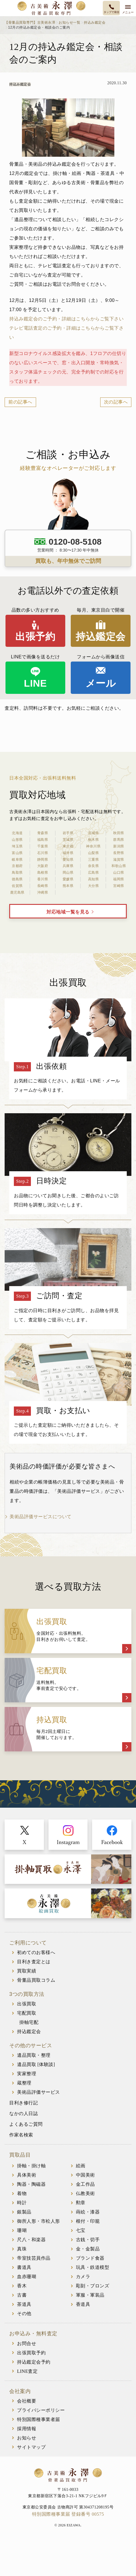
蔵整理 (24, 2082)
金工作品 (85, 2184)
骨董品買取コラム (36, 1980)
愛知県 (68, 860)
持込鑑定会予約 (34, 2362)
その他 (24, 2313)
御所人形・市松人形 (38, 2221)
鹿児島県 (17, 892)
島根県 (42, 873)
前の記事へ (20, 401)
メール (100, 683)
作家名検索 (21, 2134)
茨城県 (68, 840)
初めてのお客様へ (36, 1952)
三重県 (93, 860)
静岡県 (42, 860)
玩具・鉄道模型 (92, 2267)
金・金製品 (88, 2248)
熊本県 (68, 886)
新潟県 (118, 846)
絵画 (80, 2165)
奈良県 (93, 866)
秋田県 (118, 833)
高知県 (93, 879)
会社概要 (26, 2400)
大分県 (93, 886)
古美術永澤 (51, 8)
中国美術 (85, 2174)
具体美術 (26, 2174)
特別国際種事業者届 (38, 2419)
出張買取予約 (31, 2352)
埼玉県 (17, 846)
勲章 (80, 2202)
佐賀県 (17, 886)
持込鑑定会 (101, 636)
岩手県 (68, 833)
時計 (22, 2202)
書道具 (24, 2267)
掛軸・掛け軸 (31, 2165)
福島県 (42, 840)
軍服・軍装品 (90, 2295)
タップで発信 (111, 12)
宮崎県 (118, 886)
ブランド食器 (90, 2258)
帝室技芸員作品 (34, 2258)
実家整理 (26, 2073)
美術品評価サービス (38, 2092)
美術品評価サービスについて (41, 1516)
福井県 (68, 853)
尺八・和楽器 (31, 2239)
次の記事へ (116, 401)
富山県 (17, 853)
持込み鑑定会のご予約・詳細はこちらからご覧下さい (66, 318)
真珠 (22, 2248)
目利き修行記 (23, 2102)
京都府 (17, 866)
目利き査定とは (34, 1961)
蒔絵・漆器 (88, 2211)
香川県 (42, 879)
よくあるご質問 (26, 2124)
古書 (22, 2295)
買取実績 (26, 1970)
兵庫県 (68, 866)
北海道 (17, 833)
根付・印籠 (88, 2221)
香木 (22, 2285)
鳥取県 (17, 873)
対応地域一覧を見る (68, 911)
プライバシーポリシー (41, 2410)
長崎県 (42, 886)
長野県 (118, 853)
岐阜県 (17, 860)
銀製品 (24, 2211)
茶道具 (24, 2304)
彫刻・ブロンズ (92, 2285)
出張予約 (35, 636)
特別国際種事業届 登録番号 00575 (68, 2514)
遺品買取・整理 (34, 2055)
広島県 (93, 873)
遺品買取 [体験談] (36, 2064)
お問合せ (26, 2343)
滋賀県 (118, 860)
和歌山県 (118, 866)
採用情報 (26, 2428)
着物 (22, 2193)
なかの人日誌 (23, 2113)
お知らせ (26, 2437)
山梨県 (93, 853)
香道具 (83, 2304)
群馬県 (118, 840)
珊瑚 (22, 2230)
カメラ (83, 2276)
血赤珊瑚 (26, 2276)
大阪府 (42, 866)
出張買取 (26, 2003)
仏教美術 (85, 2193)
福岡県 (118, 879)
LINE (35, 683)
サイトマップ (31, 2447)
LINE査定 (27, 2371)
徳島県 (17, 879)
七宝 (80, 2230)
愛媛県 (68, 879)
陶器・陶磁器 (31, 2184)
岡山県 (68, 873)
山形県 (17, 840)
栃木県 (93, 840)
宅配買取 (26, 2013)
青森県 (42, 833)
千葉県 (42, 846)
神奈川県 (93, 846)
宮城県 (93, 833)
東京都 (68, 846)
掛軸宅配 (28, 2022)
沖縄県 (42, 892)
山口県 (118, 873)
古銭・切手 (88, 2239)
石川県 (42, 853)
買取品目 (20, 2155)
